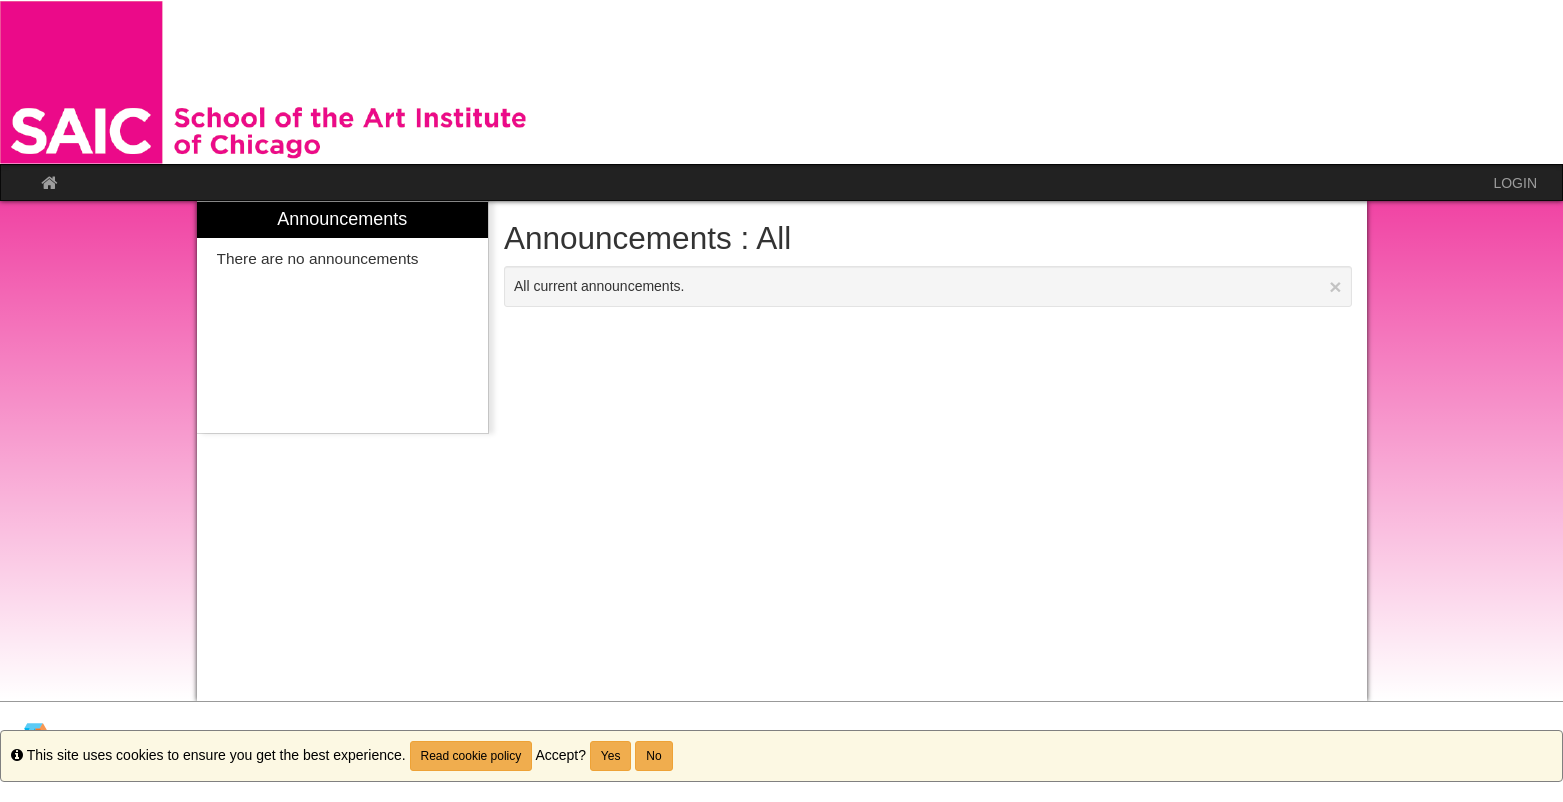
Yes (611, 756)
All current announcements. (928, 286)
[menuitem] (343, 317)
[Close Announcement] (1335, 286)
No (653, 756)
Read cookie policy (471, 756)
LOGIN (1515, 183)
